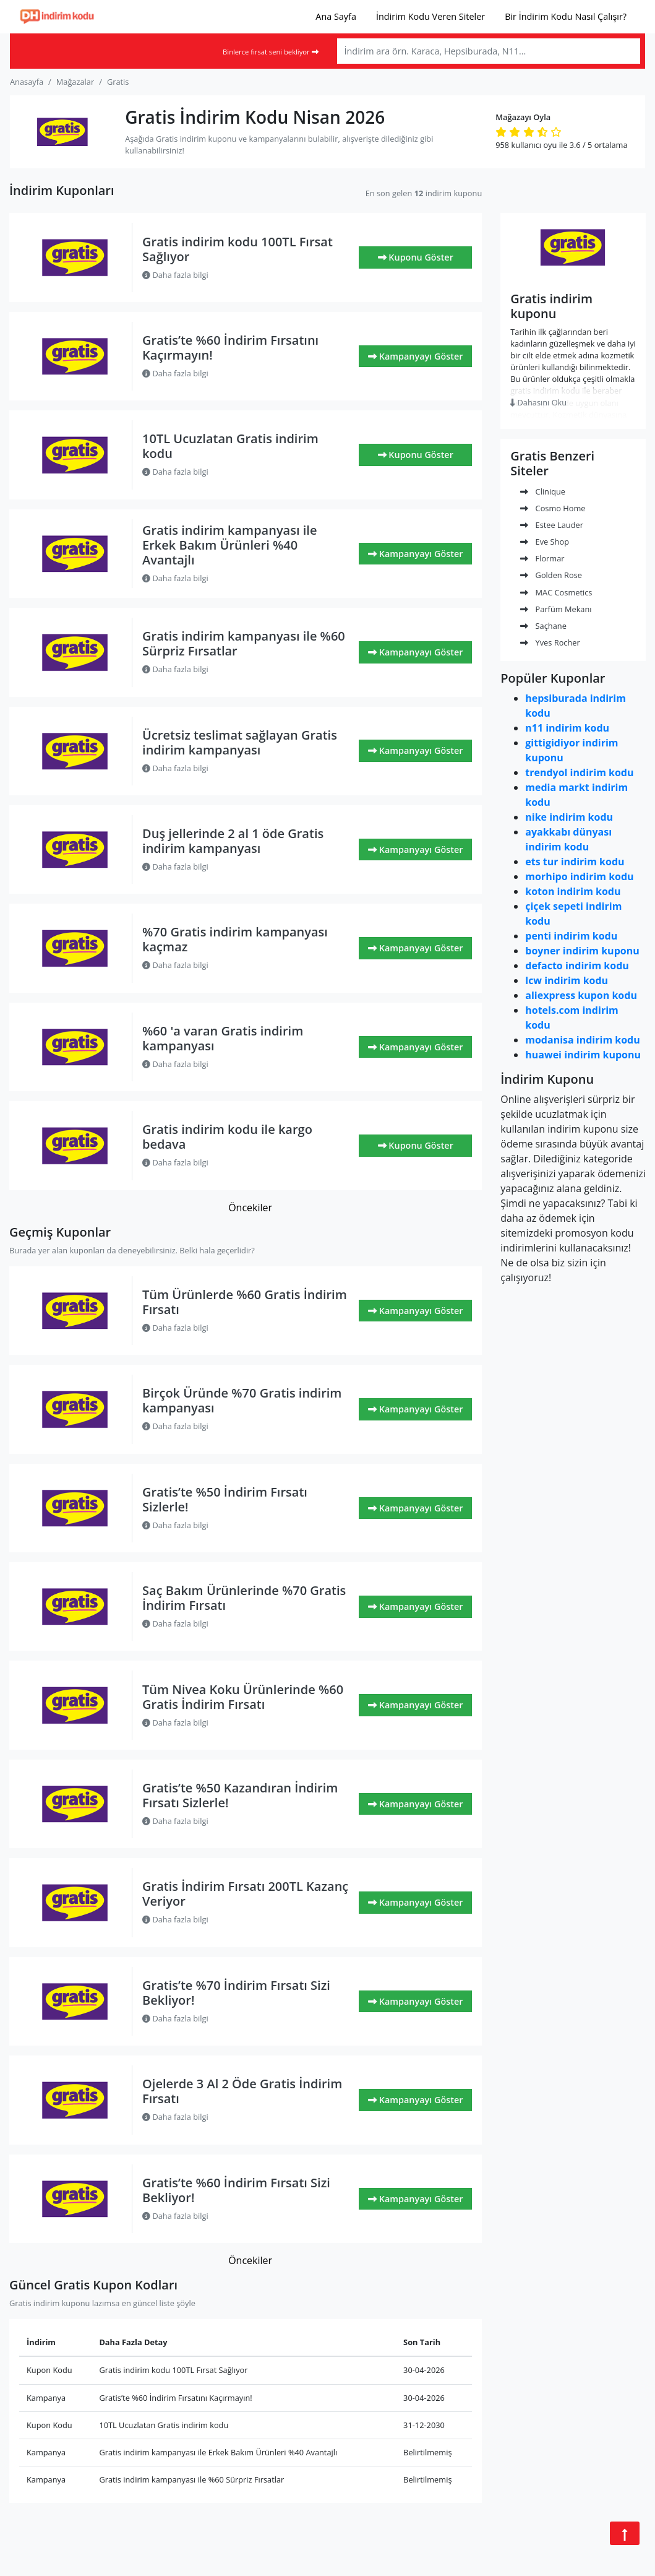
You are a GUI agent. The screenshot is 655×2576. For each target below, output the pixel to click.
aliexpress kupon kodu (581, 995)
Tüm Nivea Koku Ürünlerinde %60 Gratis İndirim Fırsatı (242, 1697)
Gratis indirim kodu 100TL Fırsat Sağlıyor (237, 249)
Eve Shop (544, 541)
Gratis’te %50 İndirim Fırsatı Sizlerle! (224, 1499)
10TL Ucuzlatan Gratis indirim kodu (230, 446)
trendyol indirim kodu (579, 772)
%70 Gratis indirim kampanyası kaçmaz (235, 939)
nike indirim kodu (569, 817)
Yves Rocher (550, 642)
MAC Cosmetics (556, 592)
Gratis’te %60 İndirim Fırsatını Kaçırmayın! (230, 347)
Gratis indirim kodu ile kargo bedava (227, 1136)
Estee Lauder (551, 524)
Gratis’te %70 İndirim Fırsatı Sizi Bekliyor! (236, 1992)
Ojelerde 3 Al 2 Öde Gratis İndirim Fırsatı (242, 2091)
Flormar (542, 558)
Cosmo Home (552, 508)
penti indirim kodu (571, 936)
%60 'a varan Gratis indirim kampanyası (222, 1038)
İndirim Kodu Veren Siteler (430, 16)
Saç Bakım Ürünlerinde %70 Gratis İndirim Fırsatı (244, 1598)
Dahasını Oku (538, 402)
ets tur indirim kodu (574, 861)
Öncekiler (250, 1207)
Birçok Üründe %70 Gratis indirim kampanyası (241, 1400)
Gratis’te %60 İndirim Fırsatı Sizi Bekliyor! (236, 2190)
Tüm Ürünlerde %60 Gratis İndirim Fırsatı (244, 1302)
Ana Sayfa (335, 16)
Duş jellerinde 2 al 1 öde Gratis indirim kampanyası (232, 841)
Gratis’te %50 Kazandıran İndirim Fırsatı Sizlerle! (240, 1795)
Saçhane (543, 625)
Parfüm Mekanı (555, 609)
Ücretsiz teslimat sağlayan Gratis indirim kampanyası (239, 742)
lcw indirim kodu (566, 980)
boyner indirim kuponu (582, 950)
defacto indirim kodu (577, 965)
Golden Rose (551, 575)
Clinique (542, 491)
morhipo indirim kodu (579, 876)
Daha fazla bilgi (175, 274)
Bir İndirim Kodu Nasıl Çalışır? (566, 16)
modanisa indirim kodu (582, 1040)
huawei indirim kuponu (583, 1054)
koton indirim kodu (572, 891)
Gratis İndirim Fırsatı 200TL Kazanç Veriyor (245, 1893)
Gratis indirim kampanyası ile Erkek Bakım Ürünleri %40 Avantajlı (229, 545)
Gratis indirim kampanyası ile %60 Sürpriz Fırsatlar (243, 643)
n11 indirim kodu (567, 728)
